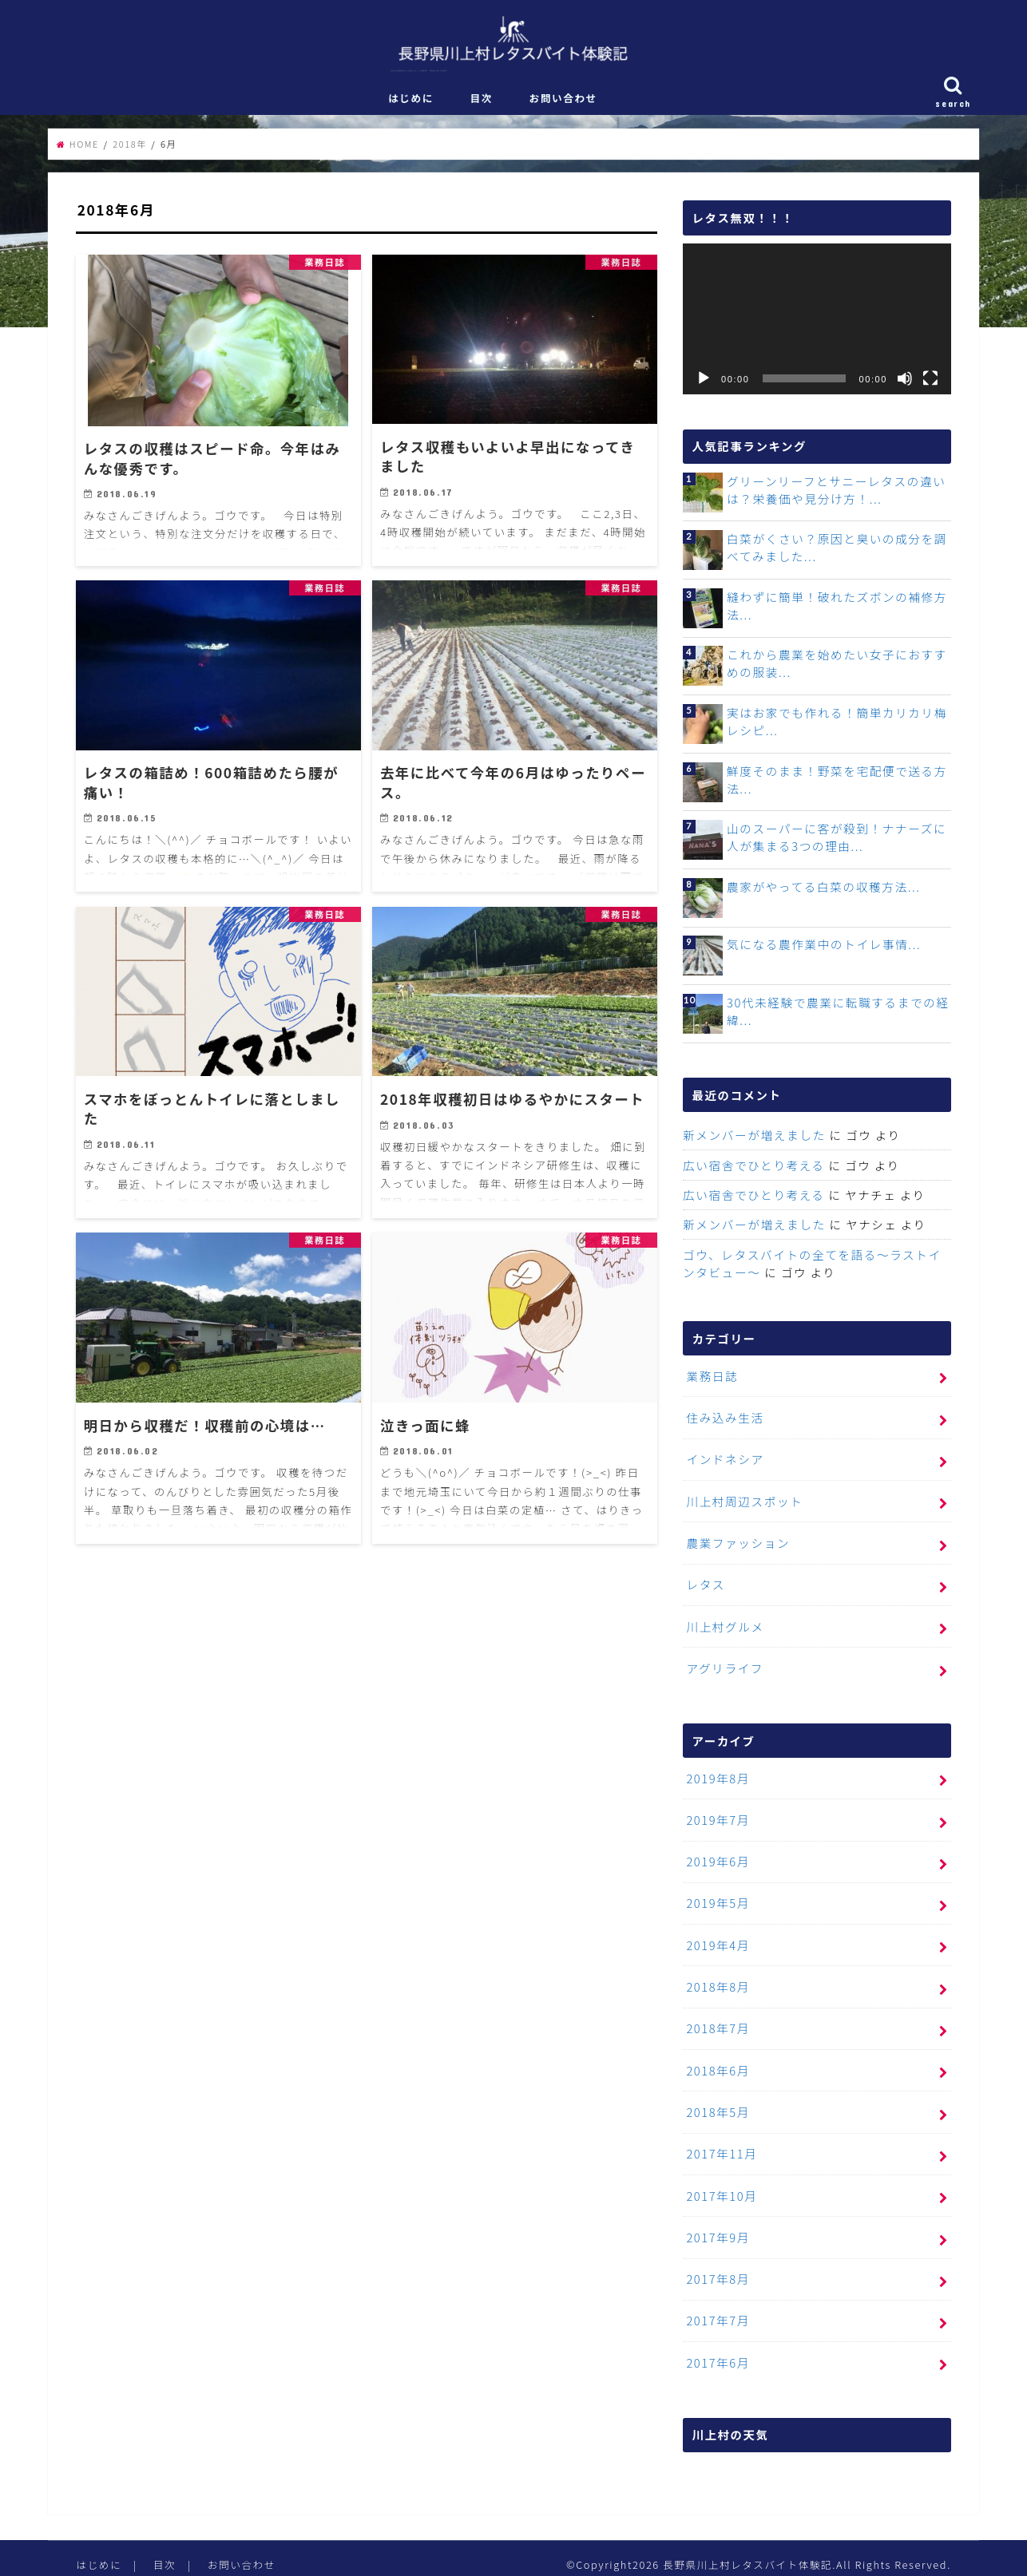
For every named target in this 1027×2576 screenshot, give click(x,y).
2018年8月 (717, 1981)
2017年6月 (717, 2349)
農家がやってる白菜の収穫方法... (822, 892)
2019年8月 (717, 1775)
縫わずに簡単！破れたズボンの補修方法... (835, 611)
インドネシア (724, 1461)
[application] (817, 325)
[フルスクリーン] (930, 385)
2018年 (130, 149)
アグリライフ (724, 1666)
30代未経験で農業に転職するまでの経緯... (836, 1016)
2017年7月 (717, 2309)
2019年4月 (717, 1939)
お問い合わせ (563, 103)
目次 (481, 103)
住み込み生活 (724, 1420)
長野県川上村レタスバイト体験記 (746, 2551)
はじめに (411, 103)
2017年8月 (717, 2268)
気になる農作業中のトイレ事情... (822, 949)
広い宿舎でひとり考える (753, 1169)
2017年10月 (721, 2186)
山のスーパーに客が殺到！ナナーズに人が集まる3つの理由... (835, 842)
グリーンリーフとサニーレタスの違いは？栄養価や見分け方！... (834, 495)
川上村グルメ (724, 1625)
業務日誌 (711, 1379)
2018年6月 (717, 2063)
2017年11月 (721, 2144)
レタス (705, 1584)
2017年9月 (717, 2226)
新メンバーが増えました (753, 1140)
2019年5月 (717, 1898)
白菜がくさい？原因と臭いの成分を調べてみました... (835, 553)
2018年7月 (717, 2021)
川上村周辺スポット (743, 1502)
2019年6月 (717, 1858)
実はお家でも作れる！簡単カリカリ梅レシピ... (835, 727)
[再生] (704, 385)
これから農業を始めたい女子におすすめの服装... (835, 669)
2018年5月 (717, 2103)
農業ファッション (737, 1543)
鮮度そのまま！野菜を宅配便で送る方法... (835, 785)
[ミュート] (905, 385)
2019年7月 (717, 1816)
